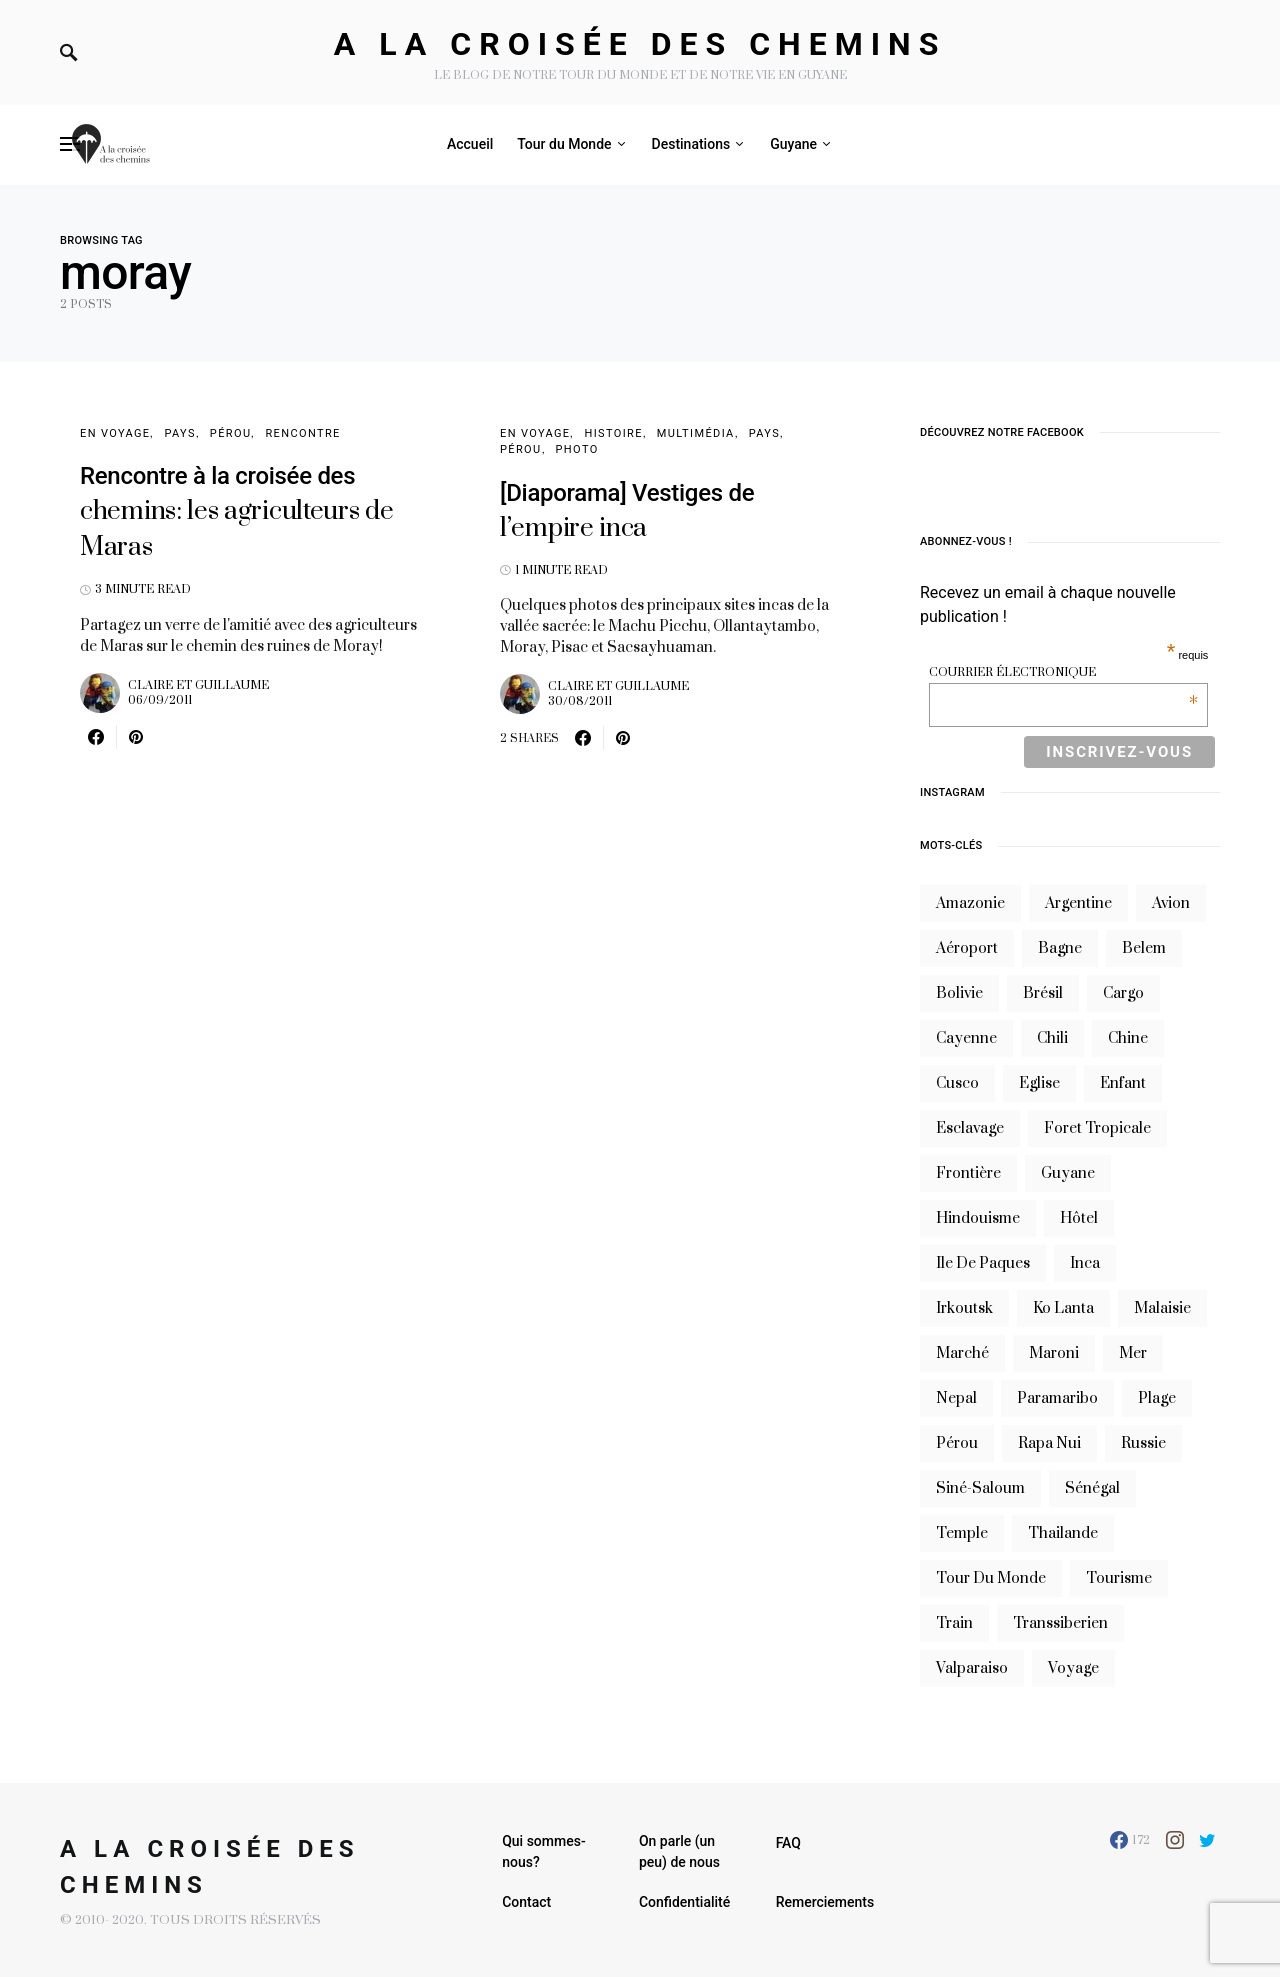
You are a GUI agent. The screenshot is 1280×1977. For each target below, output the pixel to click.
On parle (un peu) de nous (679, 1851)
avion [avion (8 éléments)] (1171, 903)
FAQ (788, 1843)
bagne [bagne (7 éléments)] (1060, 948)
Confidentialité (684, 1902)
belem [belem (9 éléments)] (1144, 948)
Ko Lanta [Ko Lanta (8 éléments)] (1063, 1308)
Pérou (231, 433)
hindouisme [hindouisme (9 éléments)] (978, 1218)
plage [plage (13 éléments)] (1157, 1398)
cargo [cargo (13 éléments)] (1123, 993)
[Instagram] (1175, 1840)
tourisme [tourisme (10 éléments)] (1119, 1578)
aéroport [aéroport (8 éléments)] (967, 948)
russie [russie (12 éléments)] (1143, 1443)
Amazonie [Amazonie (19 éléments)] (970, 903)
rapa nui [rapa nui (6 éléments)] (1049, 1443)
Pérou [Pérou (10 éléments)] (957, 1443)
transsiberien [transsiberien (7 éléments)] (1060, 1623)
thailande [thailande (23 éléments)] (1063, 1533)
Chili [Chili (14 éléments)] (1052, 1038)
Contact (526, 1902)
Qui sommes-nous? (543, 1851)
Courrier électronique (1063, 672)
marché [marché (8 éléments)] (962, 1353)
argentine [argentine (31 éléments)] (1078, 903)
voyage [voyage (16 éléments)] (1073, 1668)
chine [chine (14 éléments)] (1128, 1038)
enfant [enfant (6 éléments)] (1123, 1083)
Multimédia (696, 433)
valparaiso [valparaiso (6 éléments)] (972, 1668)
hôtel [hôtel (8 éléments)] (1079, 1218)
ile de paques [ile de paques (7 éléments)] (983, 1263)
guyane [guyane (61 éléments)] (1068, 1173)
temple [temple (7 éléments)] (962, 1533)
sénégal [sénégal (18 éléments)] (1092, 1488)
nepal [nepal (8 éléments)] (956, 1398)
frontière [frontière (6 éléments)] (968, 1173)
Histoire (613, 433)
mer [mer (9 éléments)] (1133, 1353)
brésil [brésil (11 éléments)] (1043, 993)
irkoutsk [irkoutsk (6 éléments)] (964, 1308)
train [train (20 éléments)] (954, 1623)
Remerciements (825, 1902)
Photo (577, 449)
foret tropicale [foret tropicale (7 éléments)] (1097, 1128)
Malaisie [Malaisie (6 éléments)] (1162, 1308)
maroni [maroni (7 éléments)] (1054, 1353)
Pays (179, 433)
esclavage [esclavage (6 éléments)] (970, 1128)
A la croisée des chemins (640, 44)
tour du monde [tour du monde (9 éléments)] (991, 1578)
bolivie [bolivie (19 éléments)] (959, 993)
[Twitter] (1207, 1840)
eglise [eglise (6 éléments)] (1039, 1083)
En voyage (115, 433)
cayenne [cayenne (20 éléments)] (966, 1038)
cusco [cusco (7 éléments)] (957, 1083)
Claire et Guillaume (198, 685)
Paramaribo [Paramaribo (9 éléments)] (1057, 1398)
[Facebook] (1130, 1840)
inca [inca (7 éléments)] (1085, 1263)
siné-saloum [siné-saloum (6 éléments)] (980, 1488)
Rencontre (302, 433)
